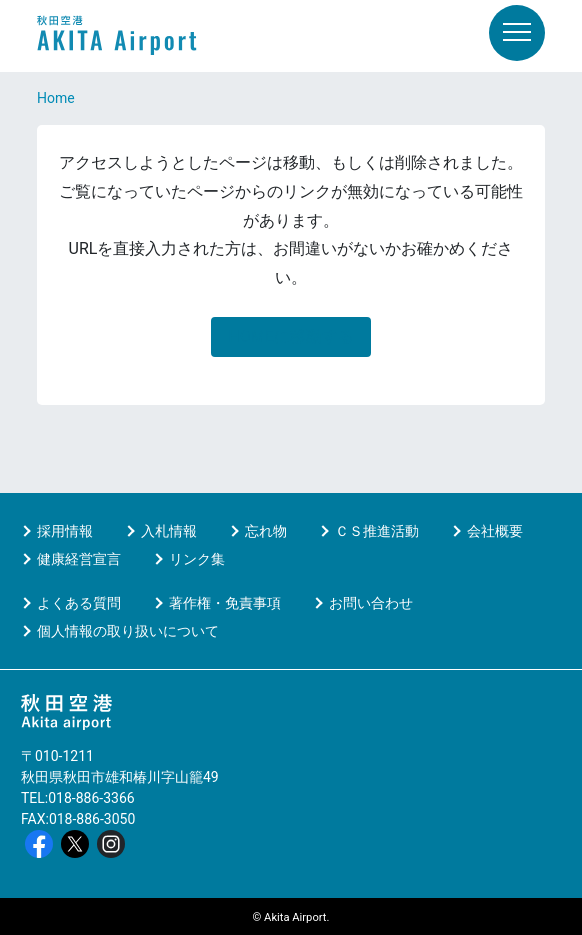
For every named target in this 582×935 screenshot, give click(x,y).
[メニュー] (517, 33)
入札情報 (169, 531)
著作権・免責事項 (225, 603)
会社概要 (495, 531)
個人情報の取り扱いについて (128, 631)
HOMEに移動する (290, 336)
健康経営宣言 (79, 559)
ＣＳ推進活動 (377, 531)
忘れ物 (266, 531)
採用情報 (65, 531)
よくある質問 (79, 603)
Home (56, 98)
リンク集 (197, 559)
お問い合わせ (371, 603)
